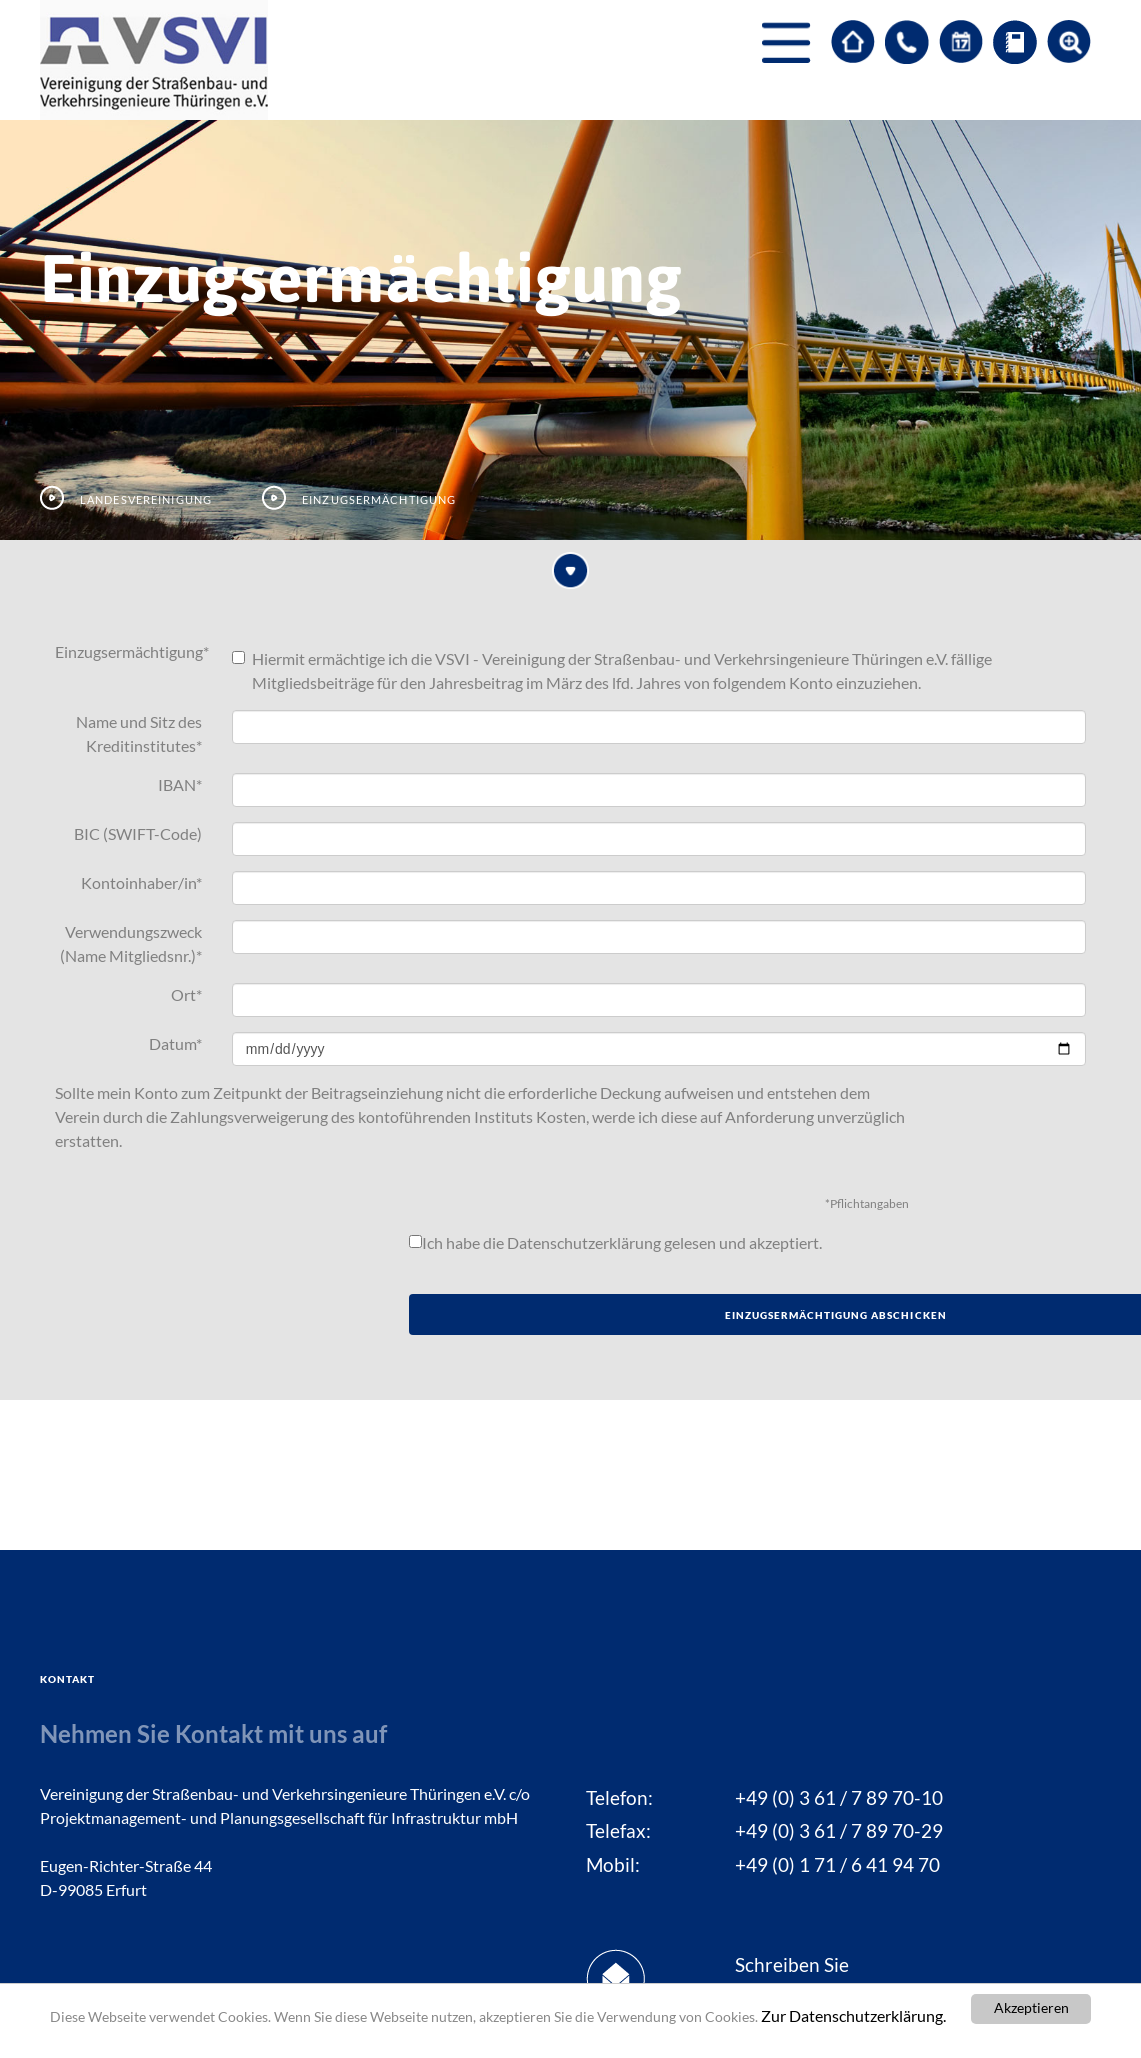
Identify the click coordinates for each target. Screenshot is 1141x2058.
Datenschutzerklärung (584, 1242)
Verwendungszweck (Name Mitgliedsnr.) (131, 943)
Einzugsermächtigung (132, 651)
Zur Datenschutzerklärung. (853, 2015)
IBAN (180, 784)
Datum (175, 1043)
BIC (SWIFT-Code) (138, 833)
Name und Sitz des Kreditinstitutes (139, 733)
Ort (186, 994)
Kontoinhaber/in (141, 882)
